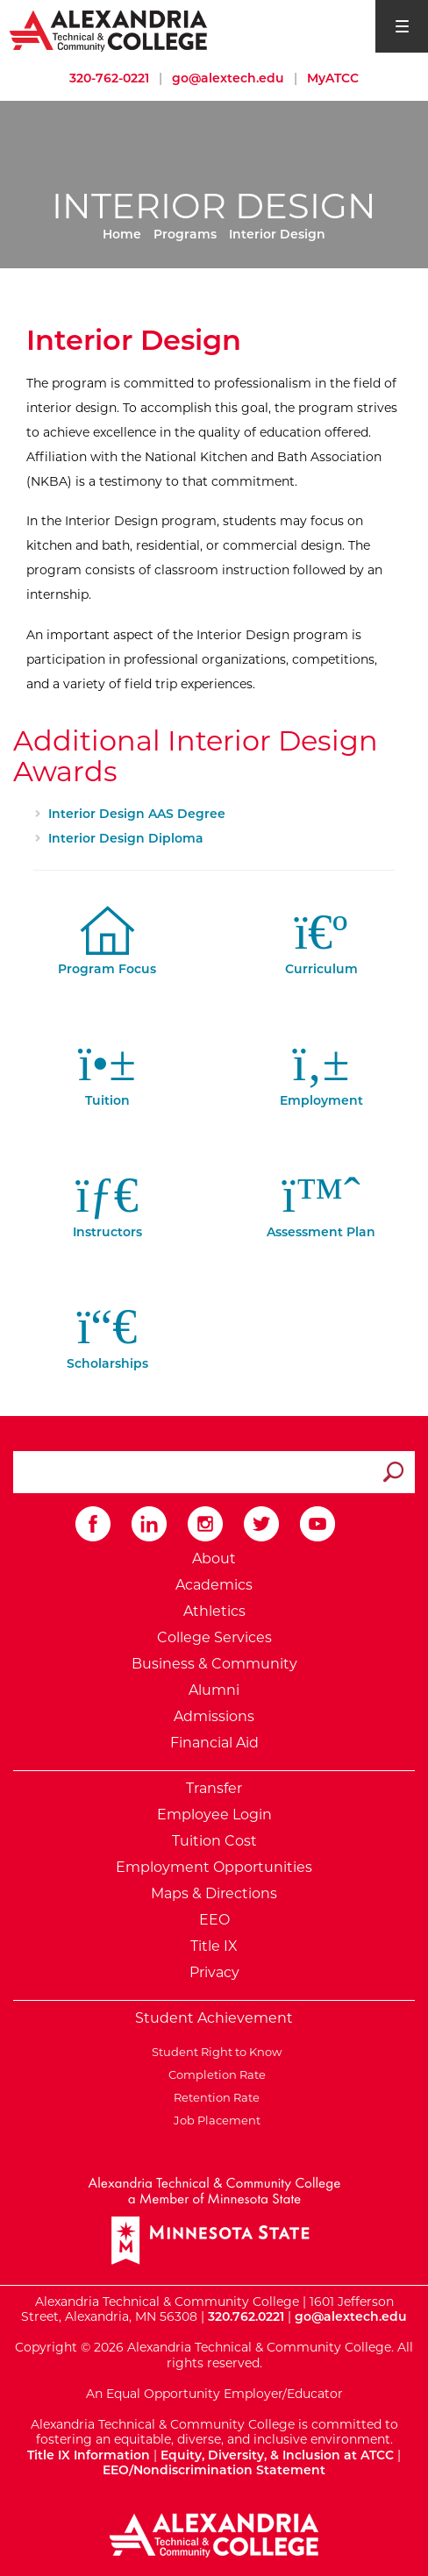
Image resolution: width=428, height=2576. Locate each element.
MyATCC (333, 78)
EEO (214, 1919)
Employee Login (214, 1814)
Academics (214, 1584)
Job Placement (214, 2120)
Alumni (214, 1690)
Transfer (214, 1788)
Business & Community (214, 1663)
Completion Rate (214, 2074)
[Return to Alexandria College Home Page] (109, 30)
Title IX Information (88, 2455)
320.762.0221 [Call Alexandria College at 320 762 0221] (246, 2316)
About (214, 1558)
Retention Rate (214, 2097)
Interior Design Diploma (125, 838)
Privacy (214, 1972)
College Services (214, 1637)
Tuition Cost (214, 1840)
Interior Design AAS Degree (136, 814)
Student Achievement (214, 2018)
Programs (185, 234)
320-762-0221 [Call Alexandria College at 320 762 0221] (109, 78)
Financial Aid (214, 1742)
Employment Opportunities (214, 1867)
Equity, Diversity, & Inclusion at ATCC (277, 2455)
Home (122, 234)
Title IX (214, 1946)
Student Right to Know (214, 2052)
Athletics (214, 1611)
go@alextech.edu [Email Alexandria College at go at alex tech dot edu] (228, 78)
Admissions (214, 1716)
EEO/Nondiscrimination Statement (214, 2470)
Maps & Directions (214, 1893)
